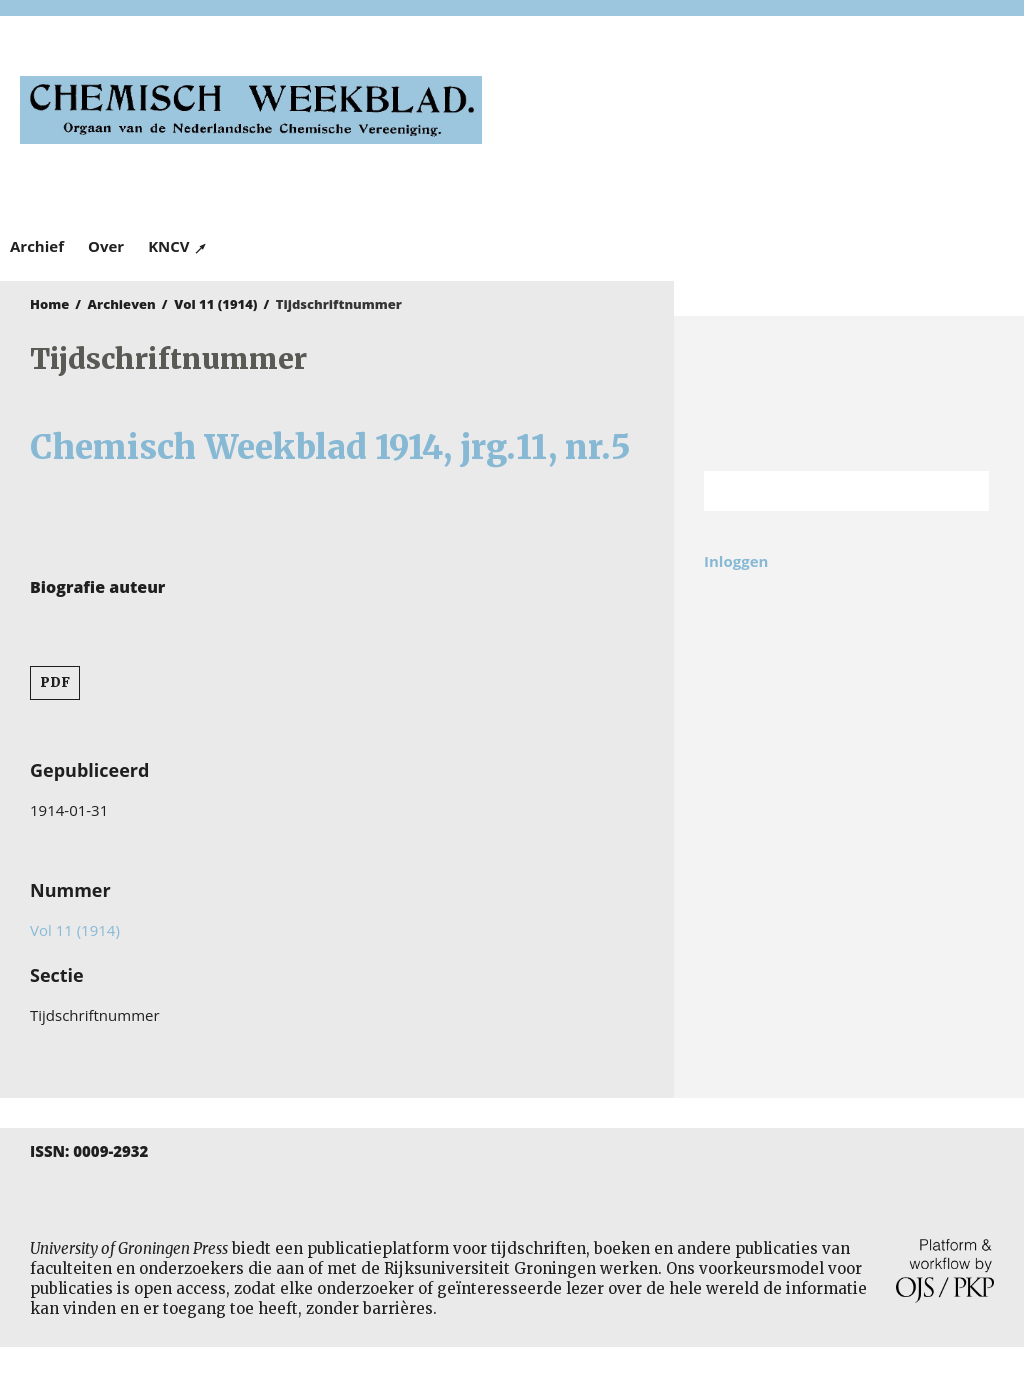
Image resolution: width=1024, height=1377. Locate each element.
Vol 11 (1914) (215, 304)
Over (106, 246)
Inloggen (736, 561)
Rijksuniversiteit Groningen (849, 393)
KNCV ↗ (178, 246)
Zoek (964, 491)
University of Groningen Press (763, 121)
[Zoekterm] (821, 491)
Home (49, 304)
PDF (55, 682)
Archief (37, 246)
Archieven (122, 304)
